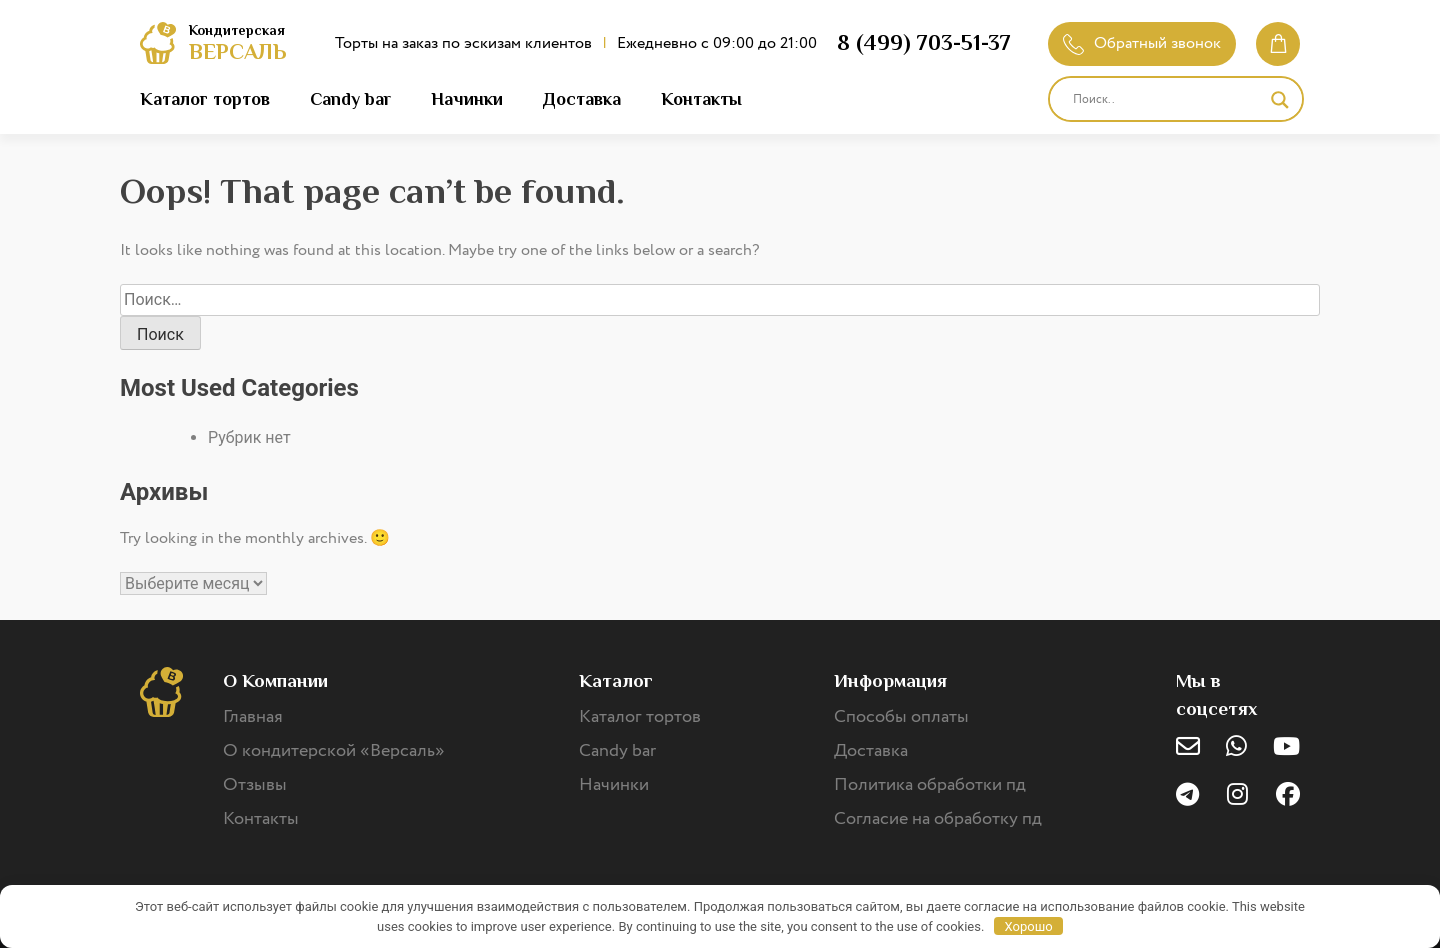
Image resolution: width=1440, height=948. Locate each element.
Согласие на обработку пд (938, 819)
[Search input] (1167, 100)
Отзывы (255, 785)
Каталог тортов (205, 99)
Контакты (701, 99)
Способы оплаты (901, 717)
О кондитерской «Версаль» (334, 751)
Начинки (467, 99)
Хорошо (1029, 926)
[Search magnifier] (1280, 100)
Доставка (582, 99)
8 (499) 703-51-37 (924, 42)
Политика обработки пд (930, 785)
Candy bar (350, 99)
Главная (253, 717)
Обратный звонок (1142, 43)
